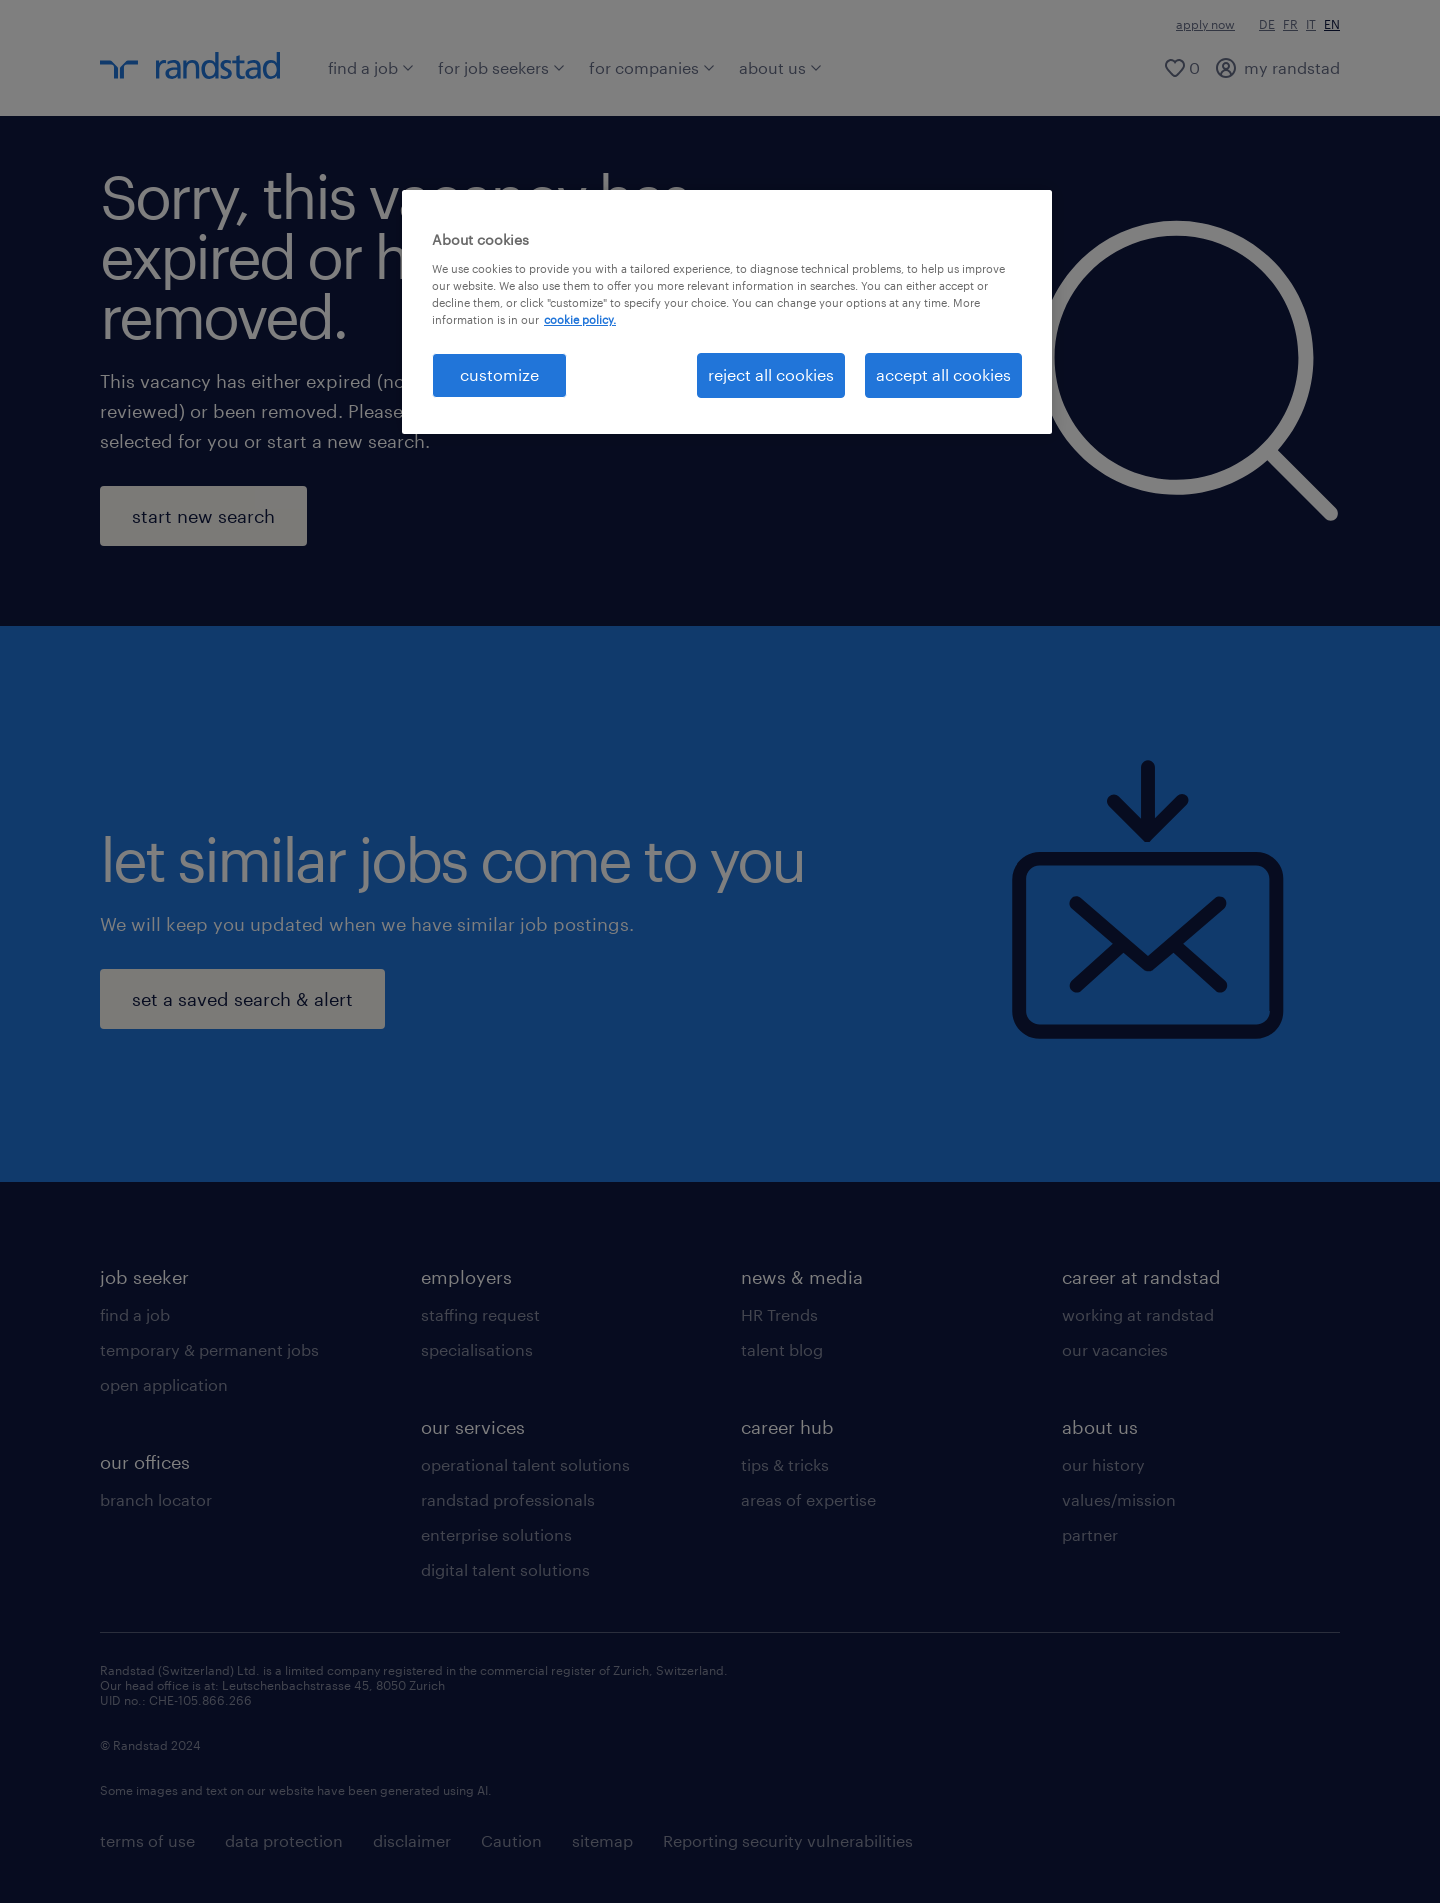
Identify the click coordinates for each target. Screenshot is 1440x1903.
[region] (727, 311)
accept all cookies (943, 374)
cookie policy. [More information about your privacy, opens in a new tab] (580, 319)
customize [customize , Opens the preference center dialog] (499, 374)
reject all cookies (771, 374)
